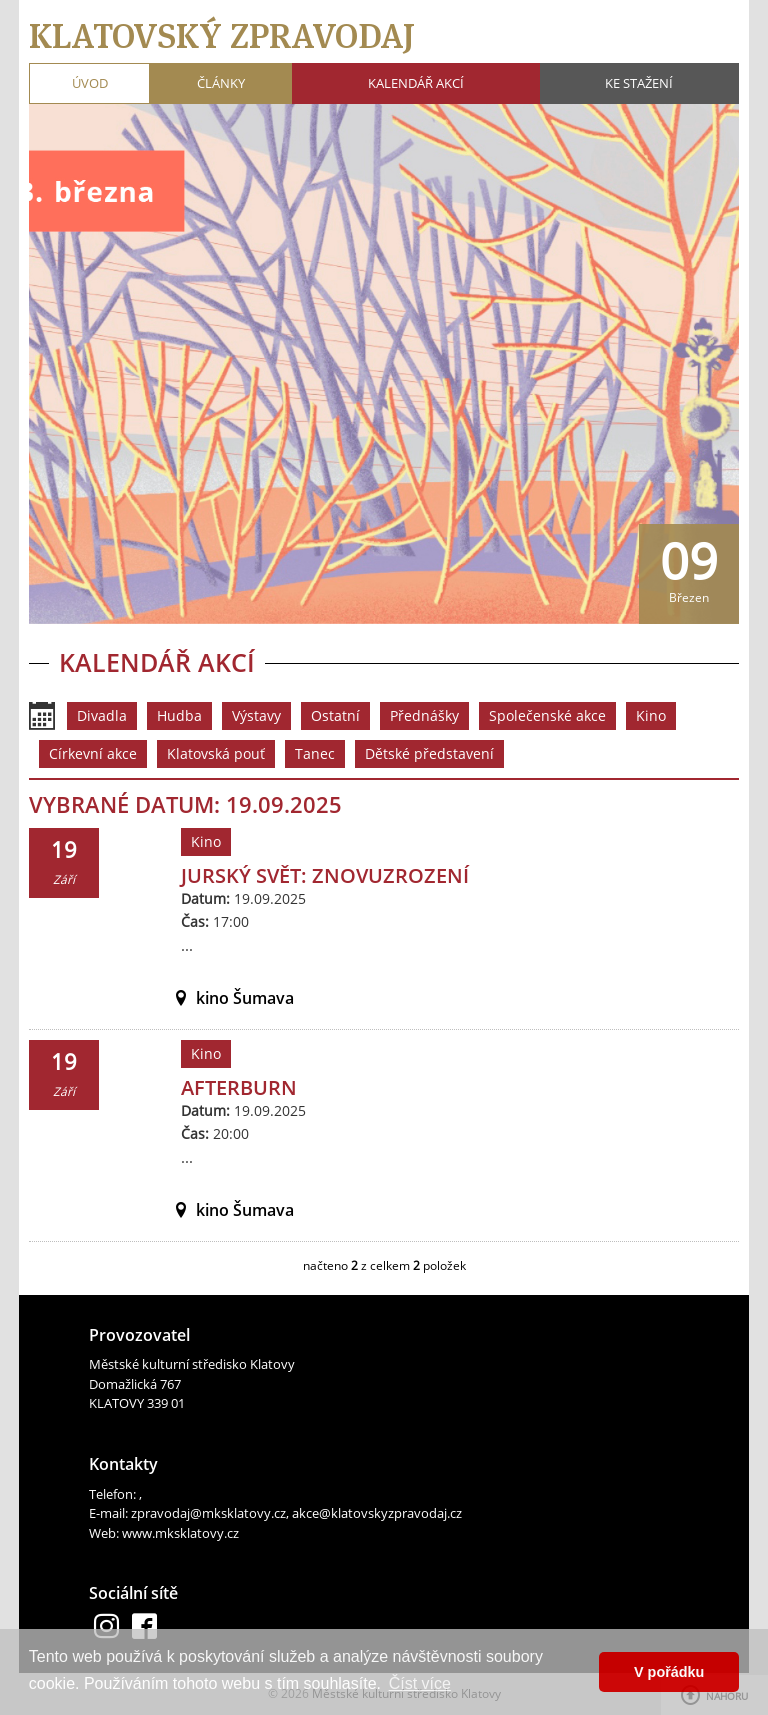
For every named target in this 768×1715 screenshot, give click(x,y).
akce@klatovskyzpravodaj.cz (377, 1513)
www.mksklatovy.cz (180, 1533)
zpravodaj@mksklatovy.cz (208, 1513)
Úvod (90, 83)
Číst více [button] (420, 1683)
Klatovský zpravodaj (222, 35)
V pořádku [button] (669, 1672)
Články (221, 83)
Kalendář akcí (416, 83)
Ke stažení (639, 83)
